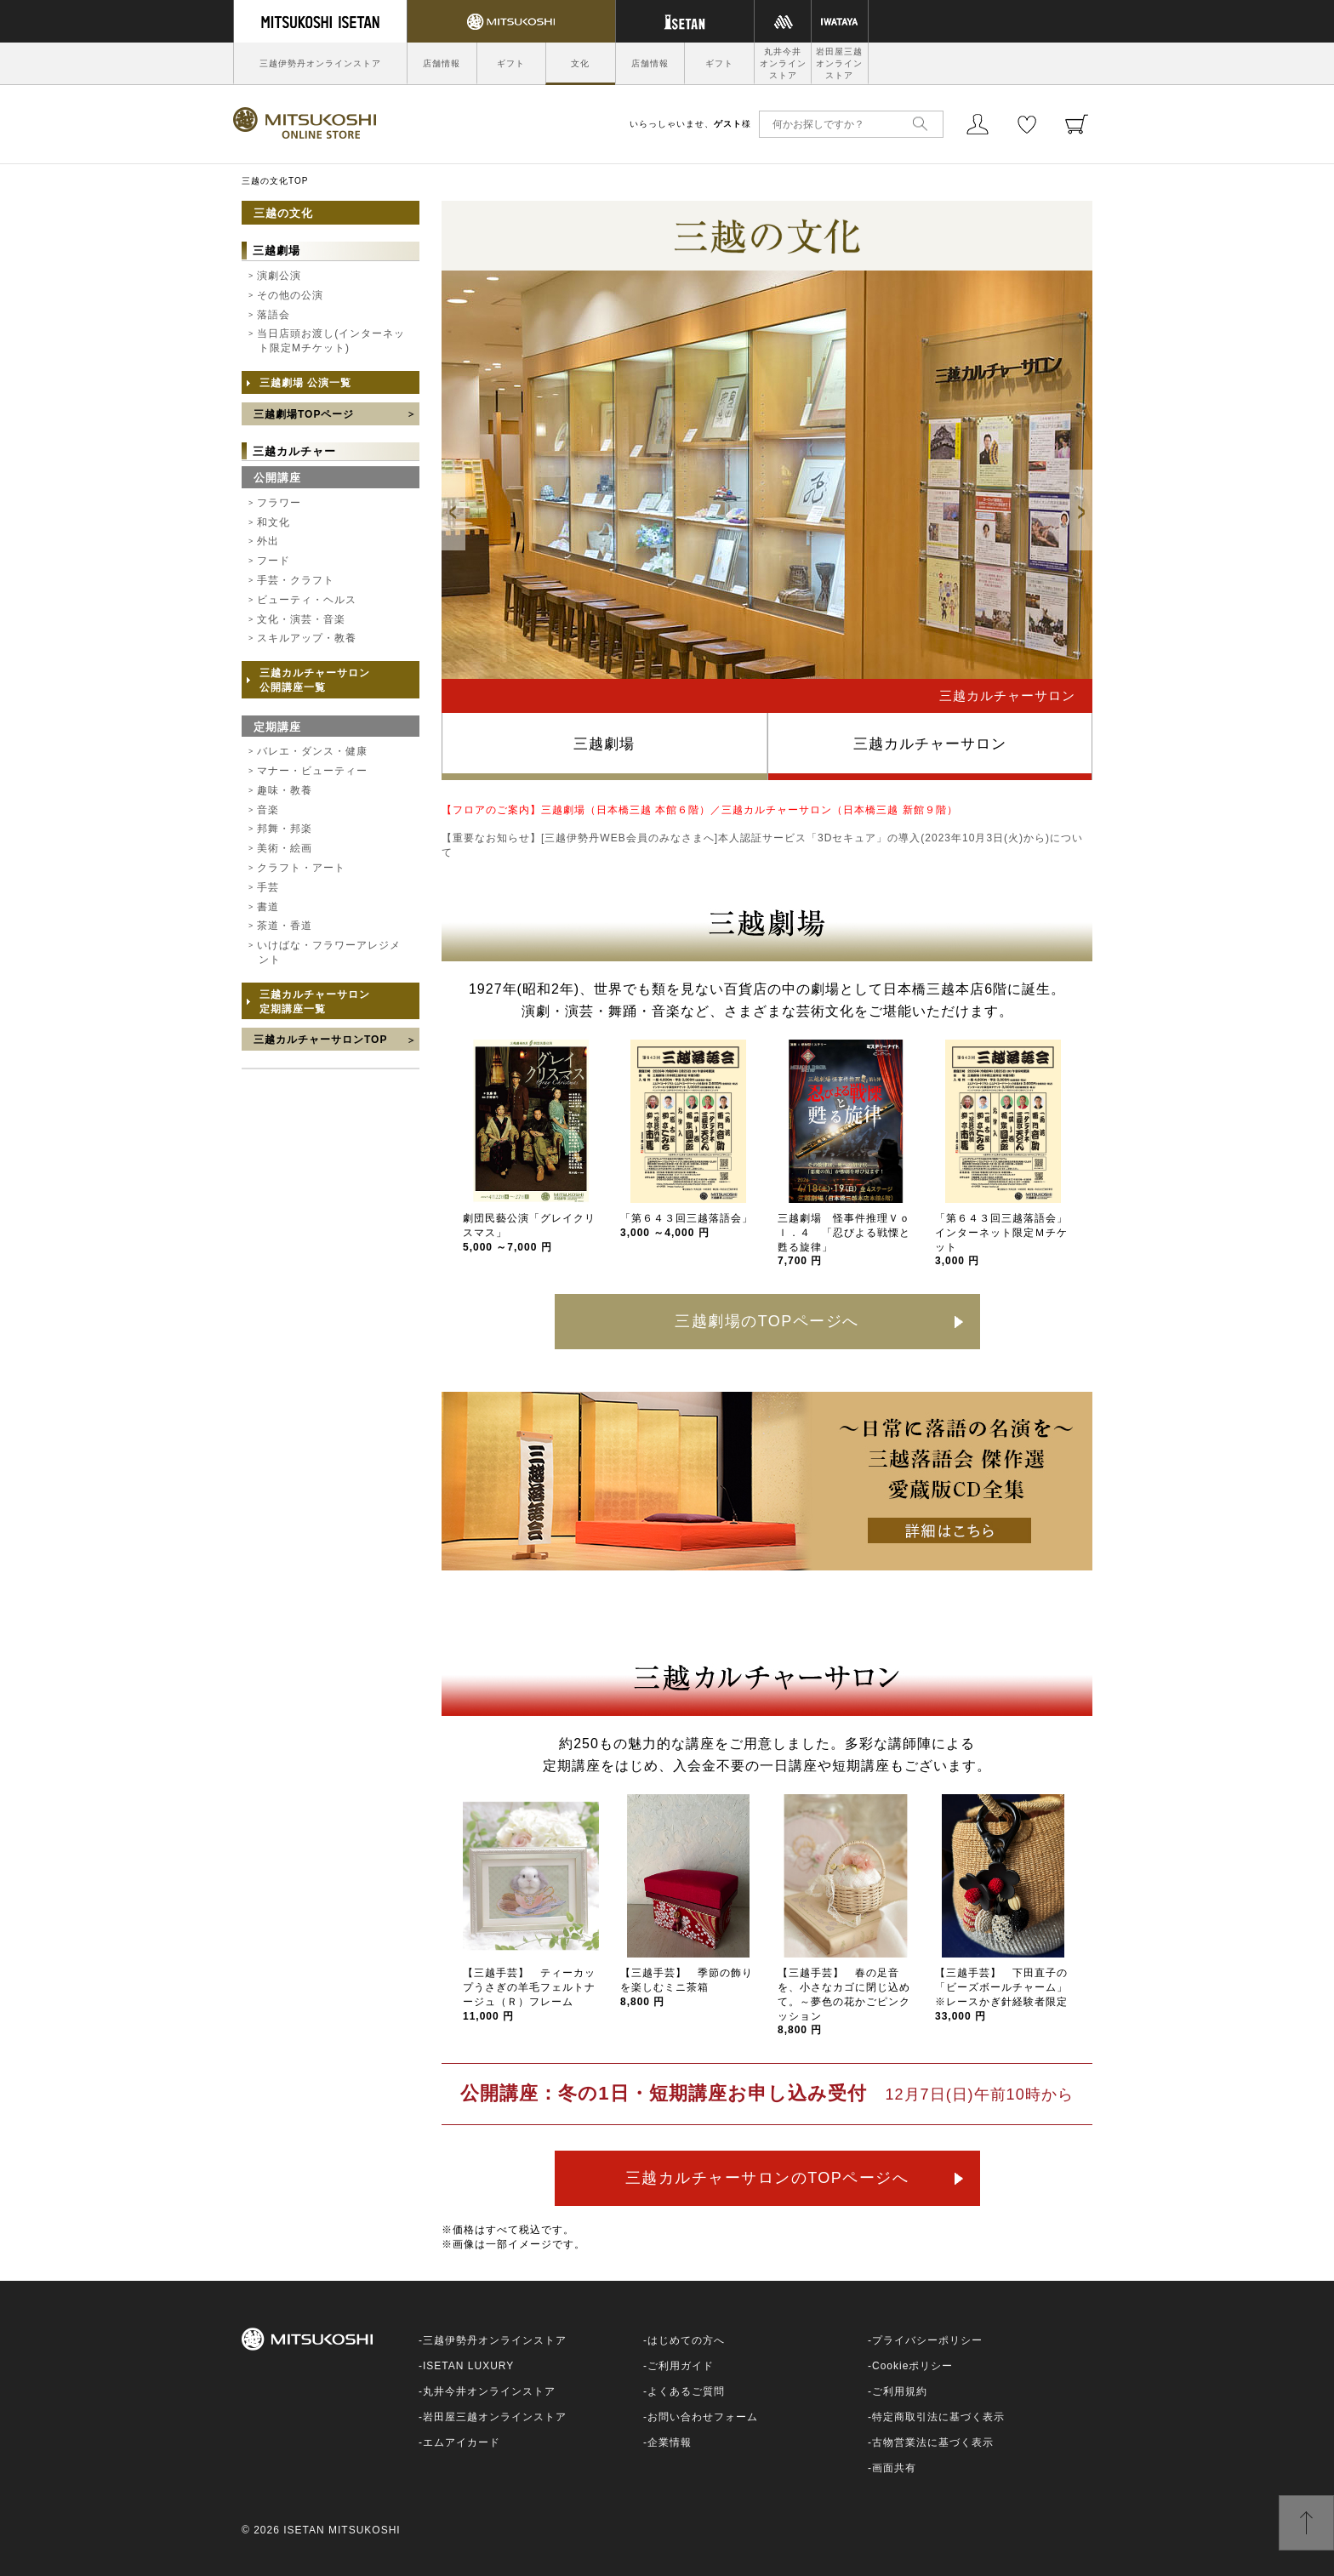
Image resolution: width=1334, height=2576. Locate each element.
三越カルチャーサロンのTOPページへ (767, 2177)
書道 (268, 907)
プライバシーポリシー (927, 2340)
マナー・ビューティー (312, 771)
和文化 (273, 522)
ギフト (511, 63)
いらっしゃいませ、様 (690, 123)
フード (273, 561)
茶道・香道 (284, 926)
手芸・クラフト (295, 580)
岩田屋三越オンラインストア (839, 63)
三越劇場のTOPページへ (767, 1321)
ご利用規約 (899, 2391)
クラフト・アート (301, 868)
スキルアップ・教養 (306, 638)
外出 (268, 541)
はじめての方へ (686, 2340)
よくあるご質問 (686, 2391)
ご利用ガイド (680, 2366)
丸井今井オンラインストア (783, 63)
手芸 (268, 887)
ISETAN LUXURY (468, 2366)
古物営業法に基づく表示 (933, 2442)
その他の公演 (290, 295)
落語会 (273, 315)
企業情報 (669, 2442)
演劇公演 (279, 276)
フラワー (279, 503)
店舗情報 (441, 63)
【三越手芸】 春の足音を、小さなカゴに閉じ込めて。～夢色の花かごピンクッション (844, 2001)
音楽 (268, 810)
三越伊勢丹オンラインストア (320, 63)
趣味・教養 (284, 790)
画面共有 (894, 2468)
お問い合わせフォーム (702, 2417)
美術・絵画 (284, 848)
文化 (580, 63)
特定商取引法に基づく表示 (938, 2417)
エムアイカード (461, 2442)
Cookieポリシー (912, 2366)
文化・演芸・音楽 (301, 619)
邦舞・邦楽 (284, 829)
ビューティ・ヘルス (306, 600)
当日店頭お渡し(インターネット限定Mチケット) (331, 341)
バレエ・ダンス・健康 (312, 751)
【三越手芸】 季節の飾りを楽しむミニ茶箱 (686, 1987)
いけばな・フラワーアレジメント (329, 952)
